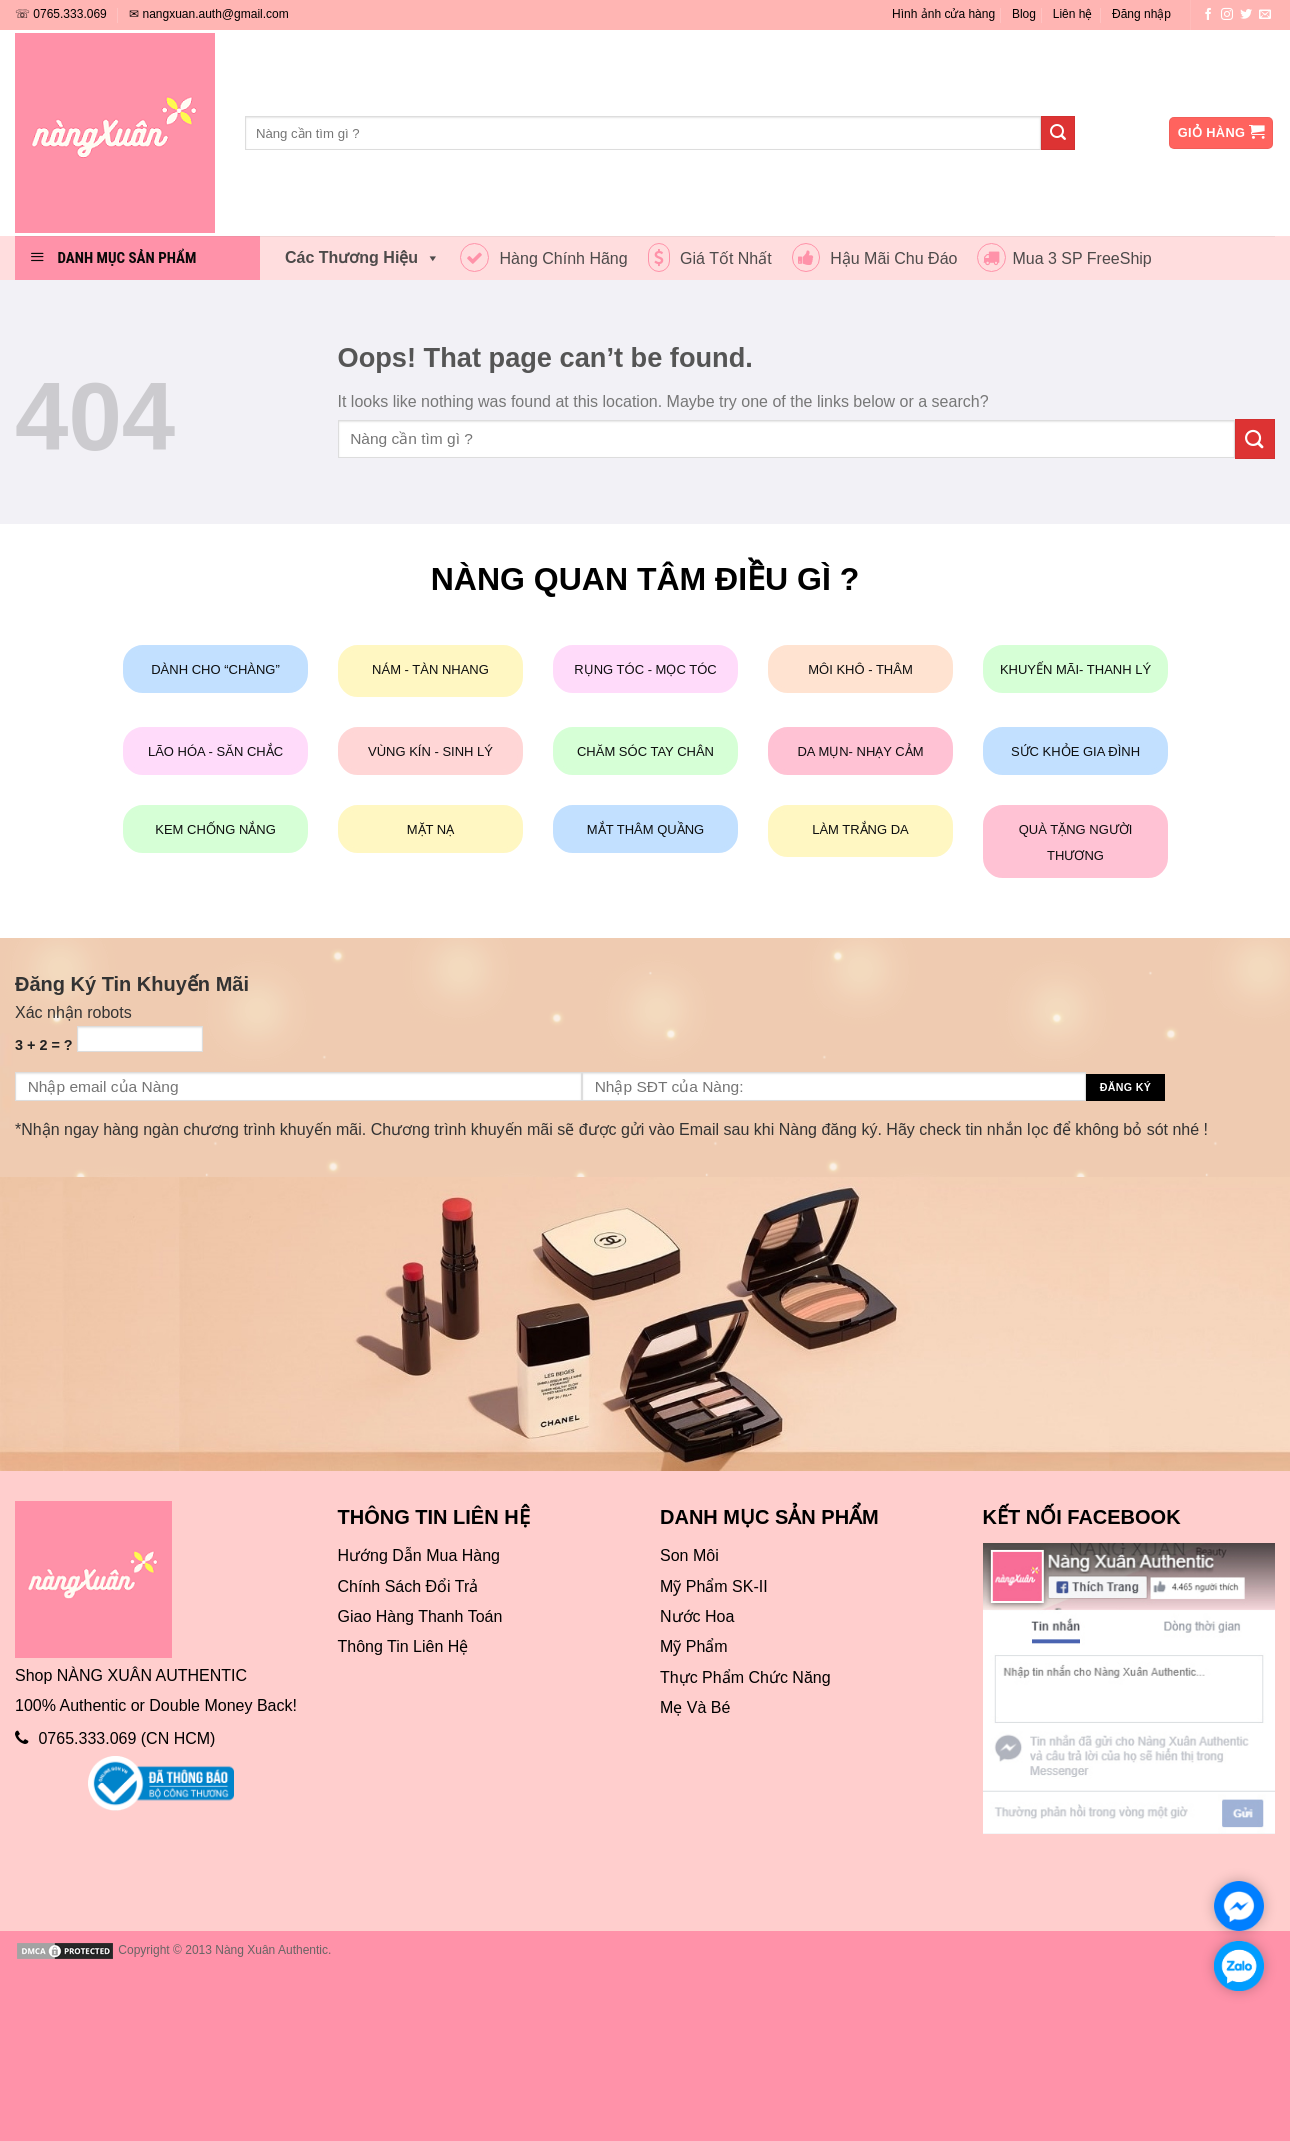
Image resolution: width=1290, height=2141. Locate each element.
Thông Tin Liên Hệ (403, 1646)
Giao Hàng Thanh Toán (420, 1616)
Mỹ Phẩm (694, 1646)
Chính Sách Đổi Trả (408, 1586)
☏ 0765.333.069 (61, 14)
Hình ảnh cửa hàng (943, 14)
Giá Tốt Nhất (710, 258)
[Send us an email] (1265, 15)
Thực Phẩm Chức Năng (745, 1677)
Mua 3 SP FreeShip (1064, 258)
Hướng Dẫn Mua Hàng (419, 1555)
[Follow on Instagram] (1227, 15)
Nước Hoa (697, 1616)
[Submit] (1058, 133)
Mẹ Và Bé (695, 1707)
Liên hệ (1073, 14)
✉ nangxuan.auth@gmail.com (209, 14)
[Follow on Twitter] (1246, 15)
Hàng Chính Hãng (544, 258)
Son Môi (689, 1555)
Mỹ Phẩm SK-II (714, 1586)
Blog (1024, 14)
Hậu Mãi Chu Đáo (875, 258)
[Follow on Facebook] (1208, 15)
